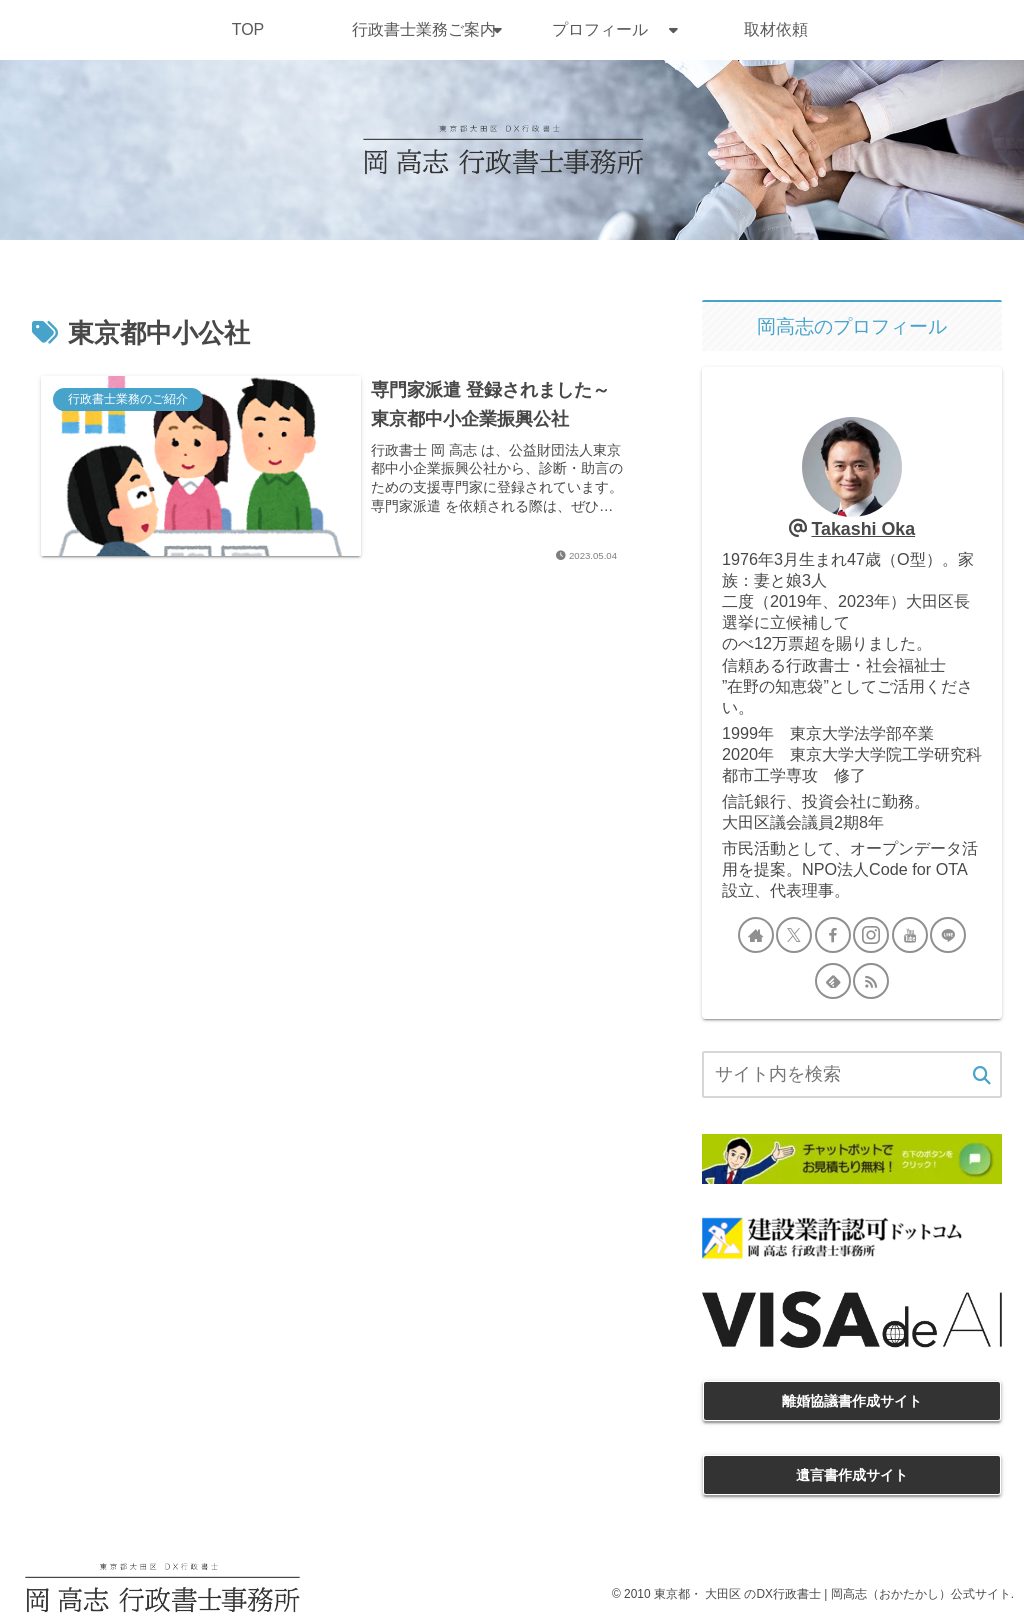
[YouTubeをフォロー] (910, 935)
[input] (852, 1074)
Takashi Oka (863, 529)
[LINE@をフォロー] (948, 935)
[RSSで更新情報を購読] (871, 981)
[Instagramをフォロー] (871, 935)
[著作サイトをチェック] (756, 935)
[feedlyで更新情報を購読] (833, 981)
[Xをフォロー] (794, 935)
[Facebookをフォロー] (833, 935)
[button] (982, 1076)
